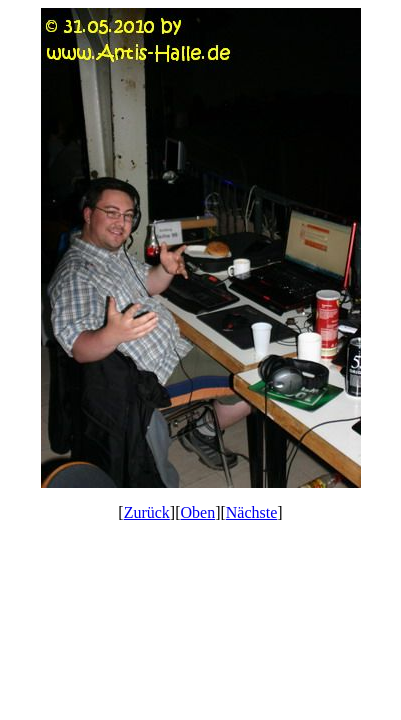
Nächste (252, 512)
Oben (198, 512)
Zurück (147, 512)
